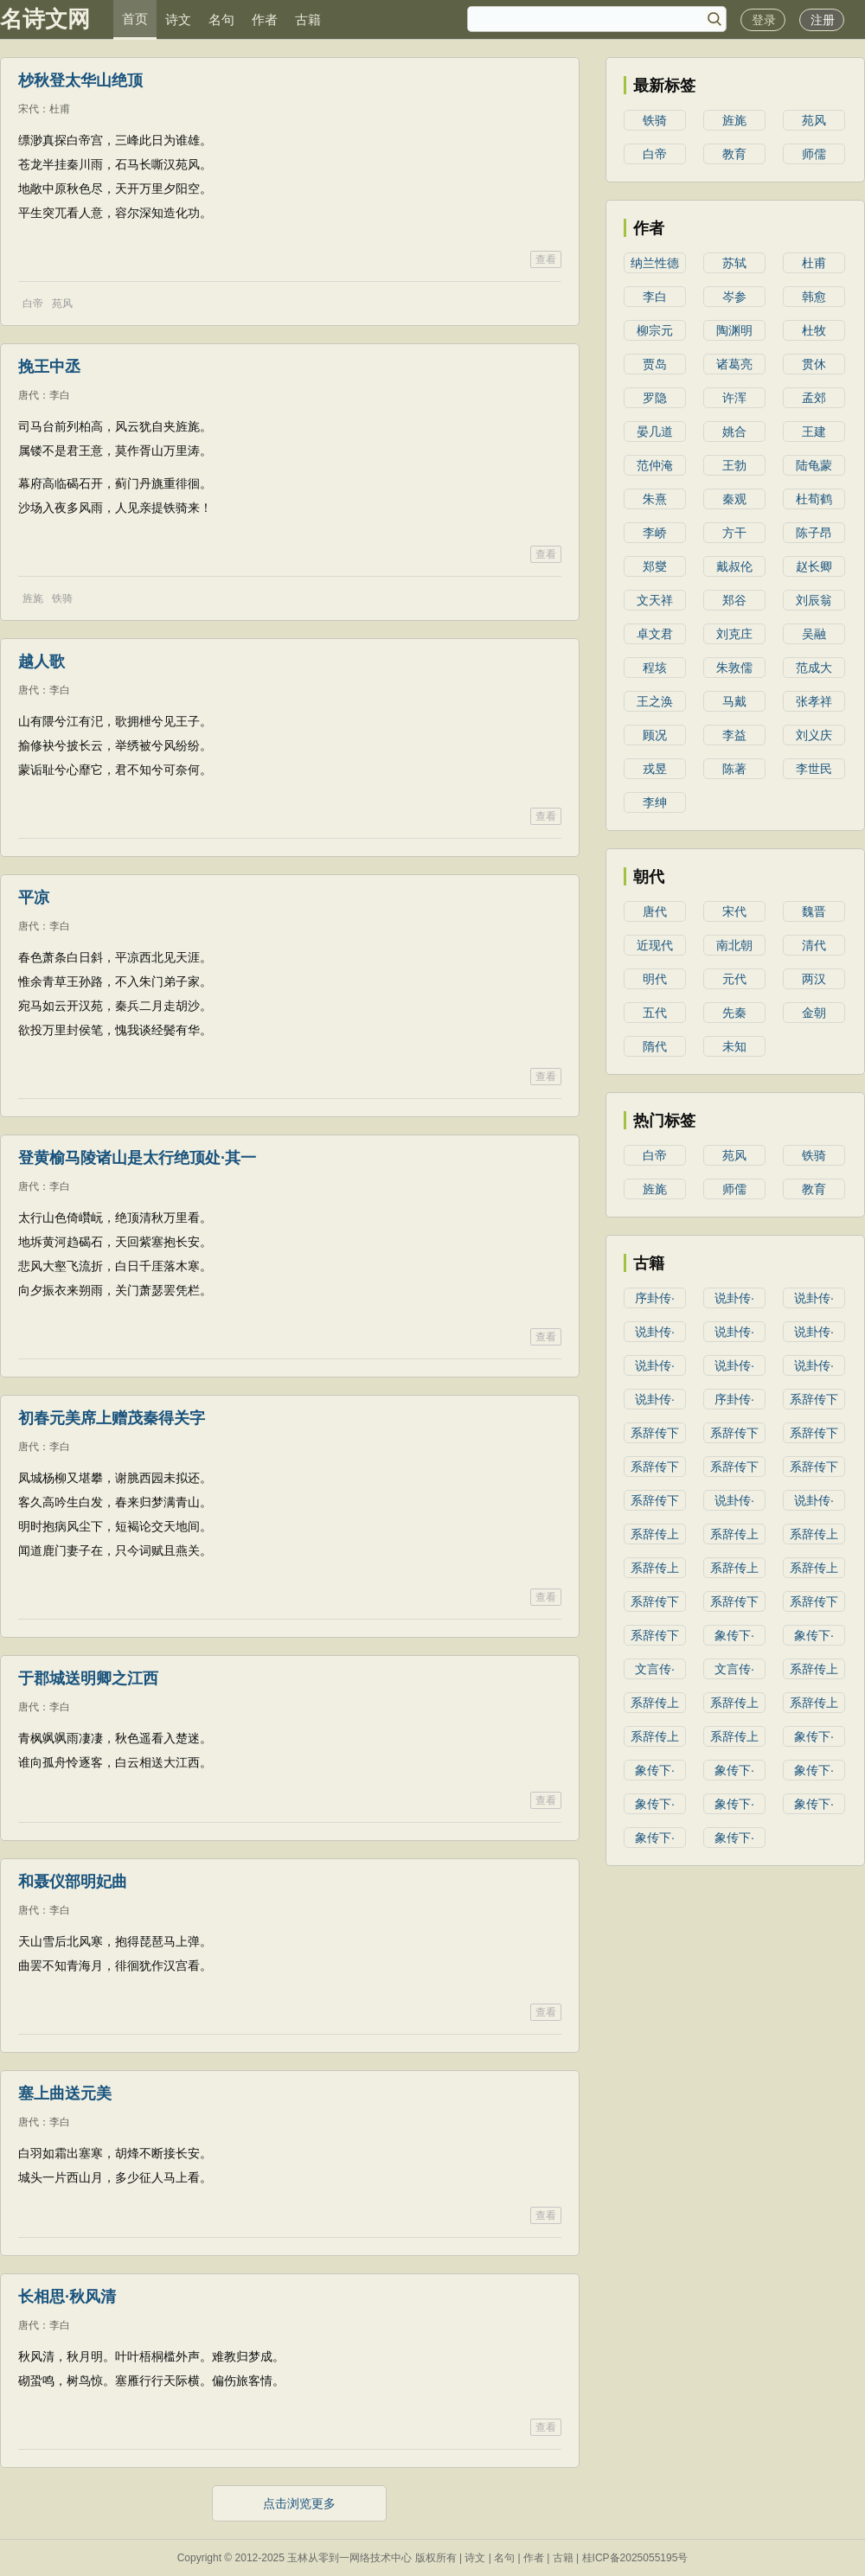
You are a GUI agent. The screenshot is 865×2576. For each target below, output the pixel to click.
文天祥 (655, 600)
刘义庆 (814, 735)
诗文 (178, 19)
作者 (265, 19)
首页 (135, 18)
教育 (734, 154)
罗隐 (655, 398)
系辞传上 (655, 1534)
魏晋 (814, 911)
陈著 (734, 769)
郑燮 (655, 566)
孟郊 (814, 398)
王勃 (734, 465)
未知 (734, 1046)
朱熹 (655, 499)
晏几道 (655, 431)
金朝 (814, 1013)
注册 (823, 20)
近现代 (655, 945)
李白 (59, 395)
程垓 (655, 667)
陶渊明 (734, 330)
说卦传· (734, 1298)
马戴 (734, 701)
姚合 (734, 431)
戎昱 (655, 769)
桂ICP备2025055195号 (635, 2558)
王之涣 (655, 701)
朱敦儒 (734, 667)
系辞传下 (814, 1399)
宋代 (28, 109)
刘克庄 (734, 634)
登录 (764, 20)
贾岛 (655, 364)
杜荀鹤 (814, 499)
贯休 (814, 364)
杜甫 (59, 109)
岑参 (734, 297)
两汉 (814, 979)
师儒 (814, 154)
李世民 (814, 769)
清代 (814, 945)
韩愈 (814, 297)
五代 (655, 1013)
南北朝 (734, 945)
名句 (221, 19)
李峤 (655, 533)
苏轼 (734, 263)
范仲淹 (655, 465)
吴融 (814, 634)
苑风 (62, 303)
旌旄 (32, 598)
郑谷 (734, 600)
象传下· (734, 1635)
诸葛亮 (734, 364)
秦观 (734, 499)
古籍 (308, 19)
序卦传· (655, 1298)
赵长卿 (814, 566)
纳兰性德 (655, 263)
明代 (655, 979)
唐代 (28, 395)
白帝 (32, 303)
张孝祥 (814, 701)
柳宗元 (655, 330)
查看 (545, 259)
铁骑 (62, 598)
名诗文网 (45, 19)
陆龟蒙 (814, 465)
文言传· (655, 1669)
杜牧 (814, 330)
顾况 (655, 735)
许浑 (734, 398)
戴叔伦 (734, 566)
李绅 (655, 802)
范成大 (814, 667)
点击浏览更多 (299, 2503)
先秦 (734, 1013)
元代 (734, 979)
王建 (814, 431)
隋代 (655, 1046)
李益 (734, 735)
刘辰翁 (814, 600)
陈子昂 (814, 533)
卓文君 (655, 634)
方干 (734, 533)
